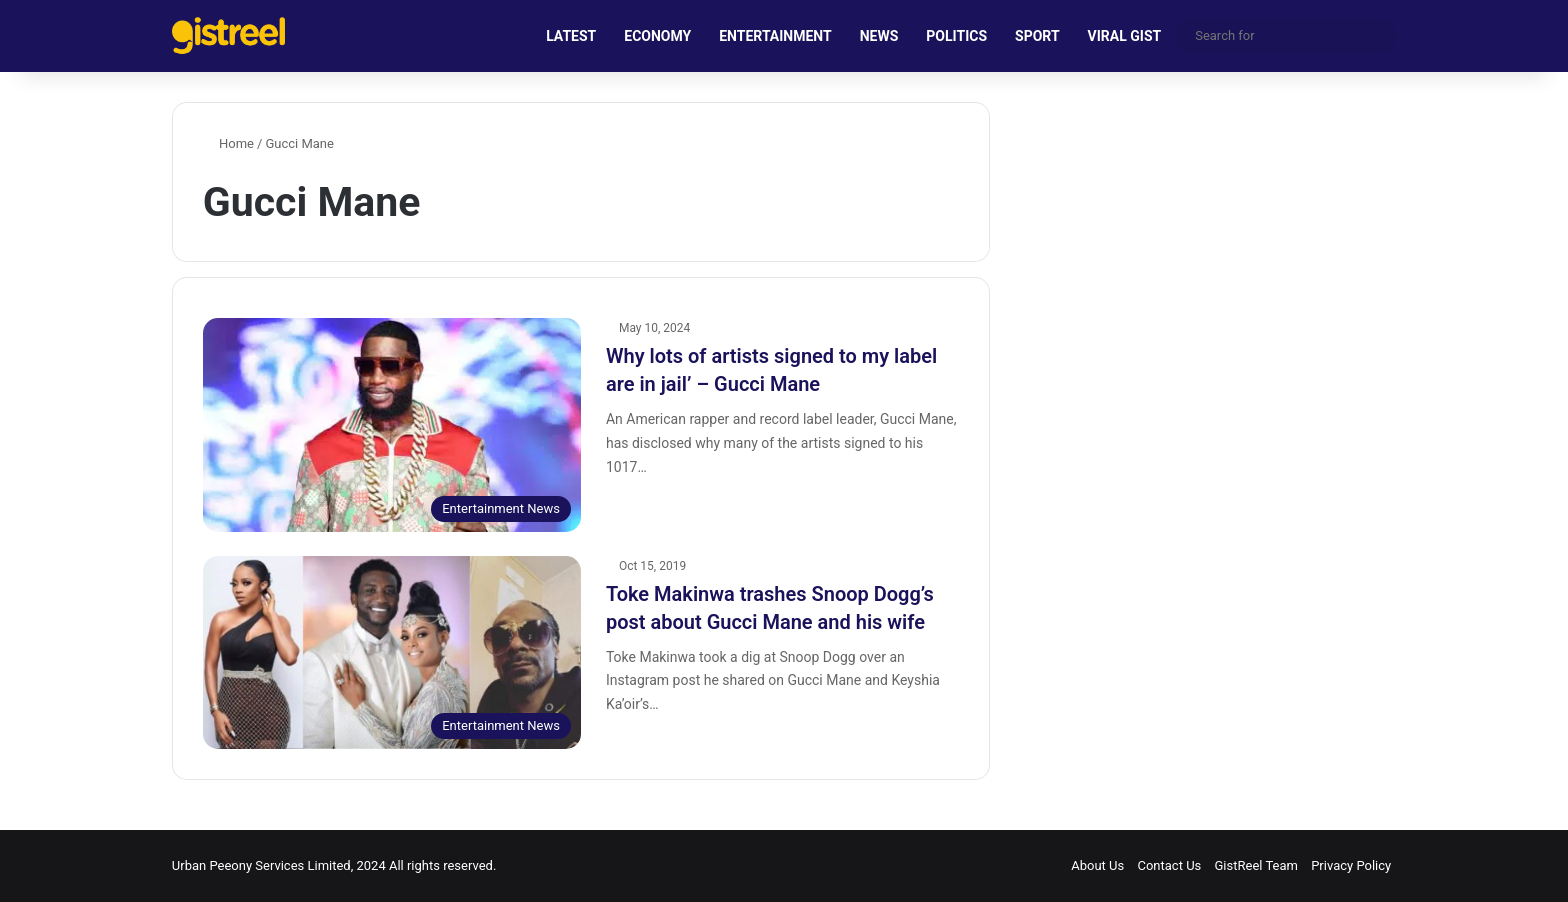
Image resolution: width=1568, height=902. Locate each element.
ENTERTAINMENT (775, 36)
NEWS (879, 36)
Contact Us (1169, 865)
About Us (1097, 865)
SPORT (1037, 36)
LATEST (571, 36)
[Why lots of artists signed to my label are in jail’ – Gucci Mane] (392, 424)
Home (228, 143)
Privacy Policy (1351, 865)
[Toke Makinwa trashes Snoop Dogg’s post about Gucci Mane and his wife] (392, 652)
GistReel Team (1256, 865)
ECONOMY (657, 36)
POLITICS (956, 36)
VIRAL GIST (1125, 36)
